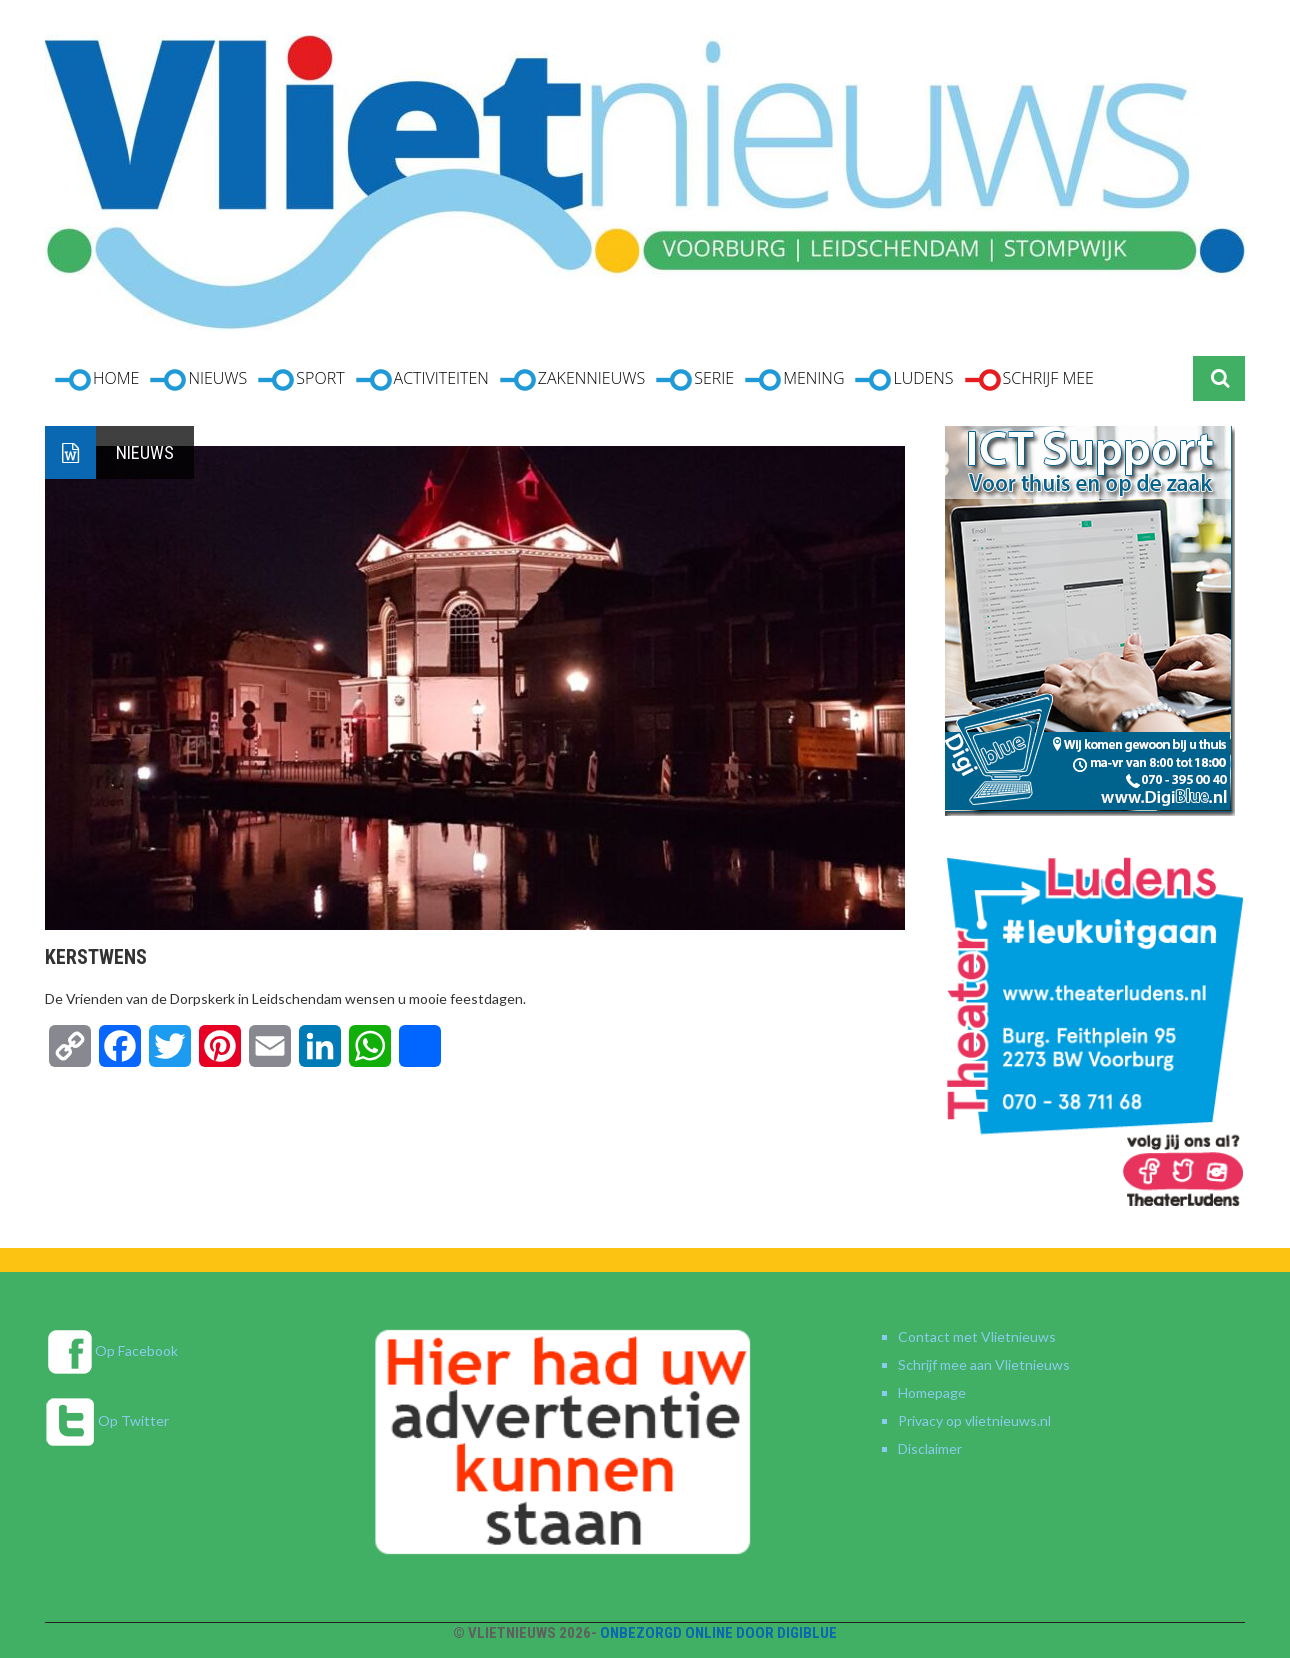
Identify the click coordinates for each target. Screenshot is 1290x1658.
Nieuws (145, 452)
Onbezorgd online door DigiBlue (718, 1633)
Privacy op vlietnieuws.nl (974, 1420)
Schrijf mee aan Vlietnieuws (984, 1364)
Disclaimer (930, 1448)
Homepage (932, 1392)
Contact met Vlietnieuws (977, 1336)
